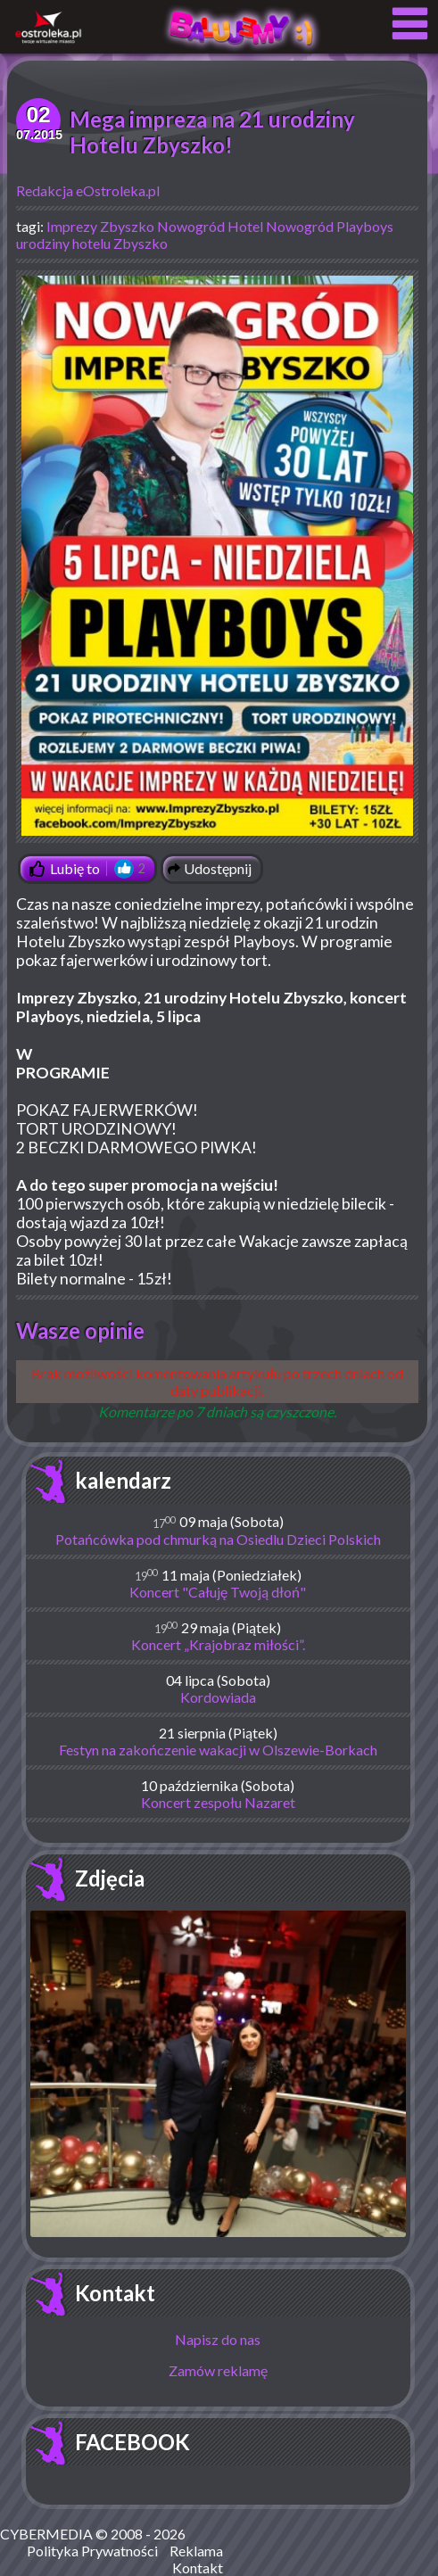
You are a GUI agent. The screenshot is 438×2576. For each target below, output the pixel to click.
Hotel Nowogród (280, 226)
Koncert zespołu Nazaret (218, 1802)
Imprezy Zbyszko (100, 226)
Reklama (196, 2550)
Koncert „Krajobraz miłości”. (218, 1644)
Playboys (364, 226)
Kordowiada (218, 1696)
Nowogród (191, 226)
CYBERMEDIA (46, 2533)
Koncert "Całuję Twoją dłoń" (217, 1591)
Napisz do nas (217, 2339)
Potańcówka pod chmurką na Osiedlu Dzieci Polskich (218, 1539)
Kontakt (115, 2293)
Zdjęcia (110, 1878)
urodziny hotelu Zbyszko (92, 243)
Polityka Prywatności (92, 2550)
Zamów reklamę (218, 2370)
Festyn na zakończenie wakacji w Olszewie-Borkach (218, 1749)
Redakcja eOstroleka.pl (88, 190)
